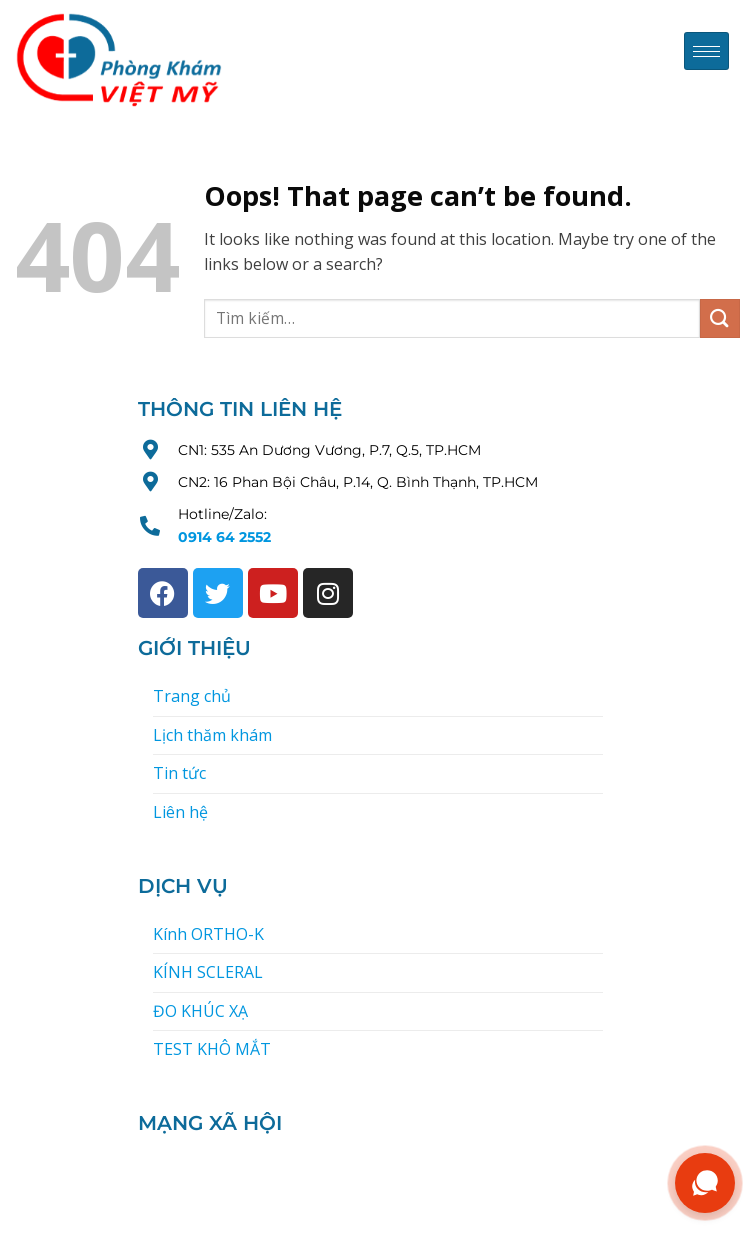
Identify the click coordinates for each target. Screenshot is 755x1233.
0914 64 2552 (224, 537)
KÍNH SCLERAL (208, 972)
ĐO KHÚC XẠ (200, 1011)
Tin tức (179, 773)
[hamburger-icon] (706, 51)
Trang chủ (192, 696)
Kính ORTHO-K (208, 934)
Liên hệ (180, 812)
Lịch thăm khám (212, 735)
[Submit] (720, 318)
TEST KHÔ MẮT (212, 1049)
